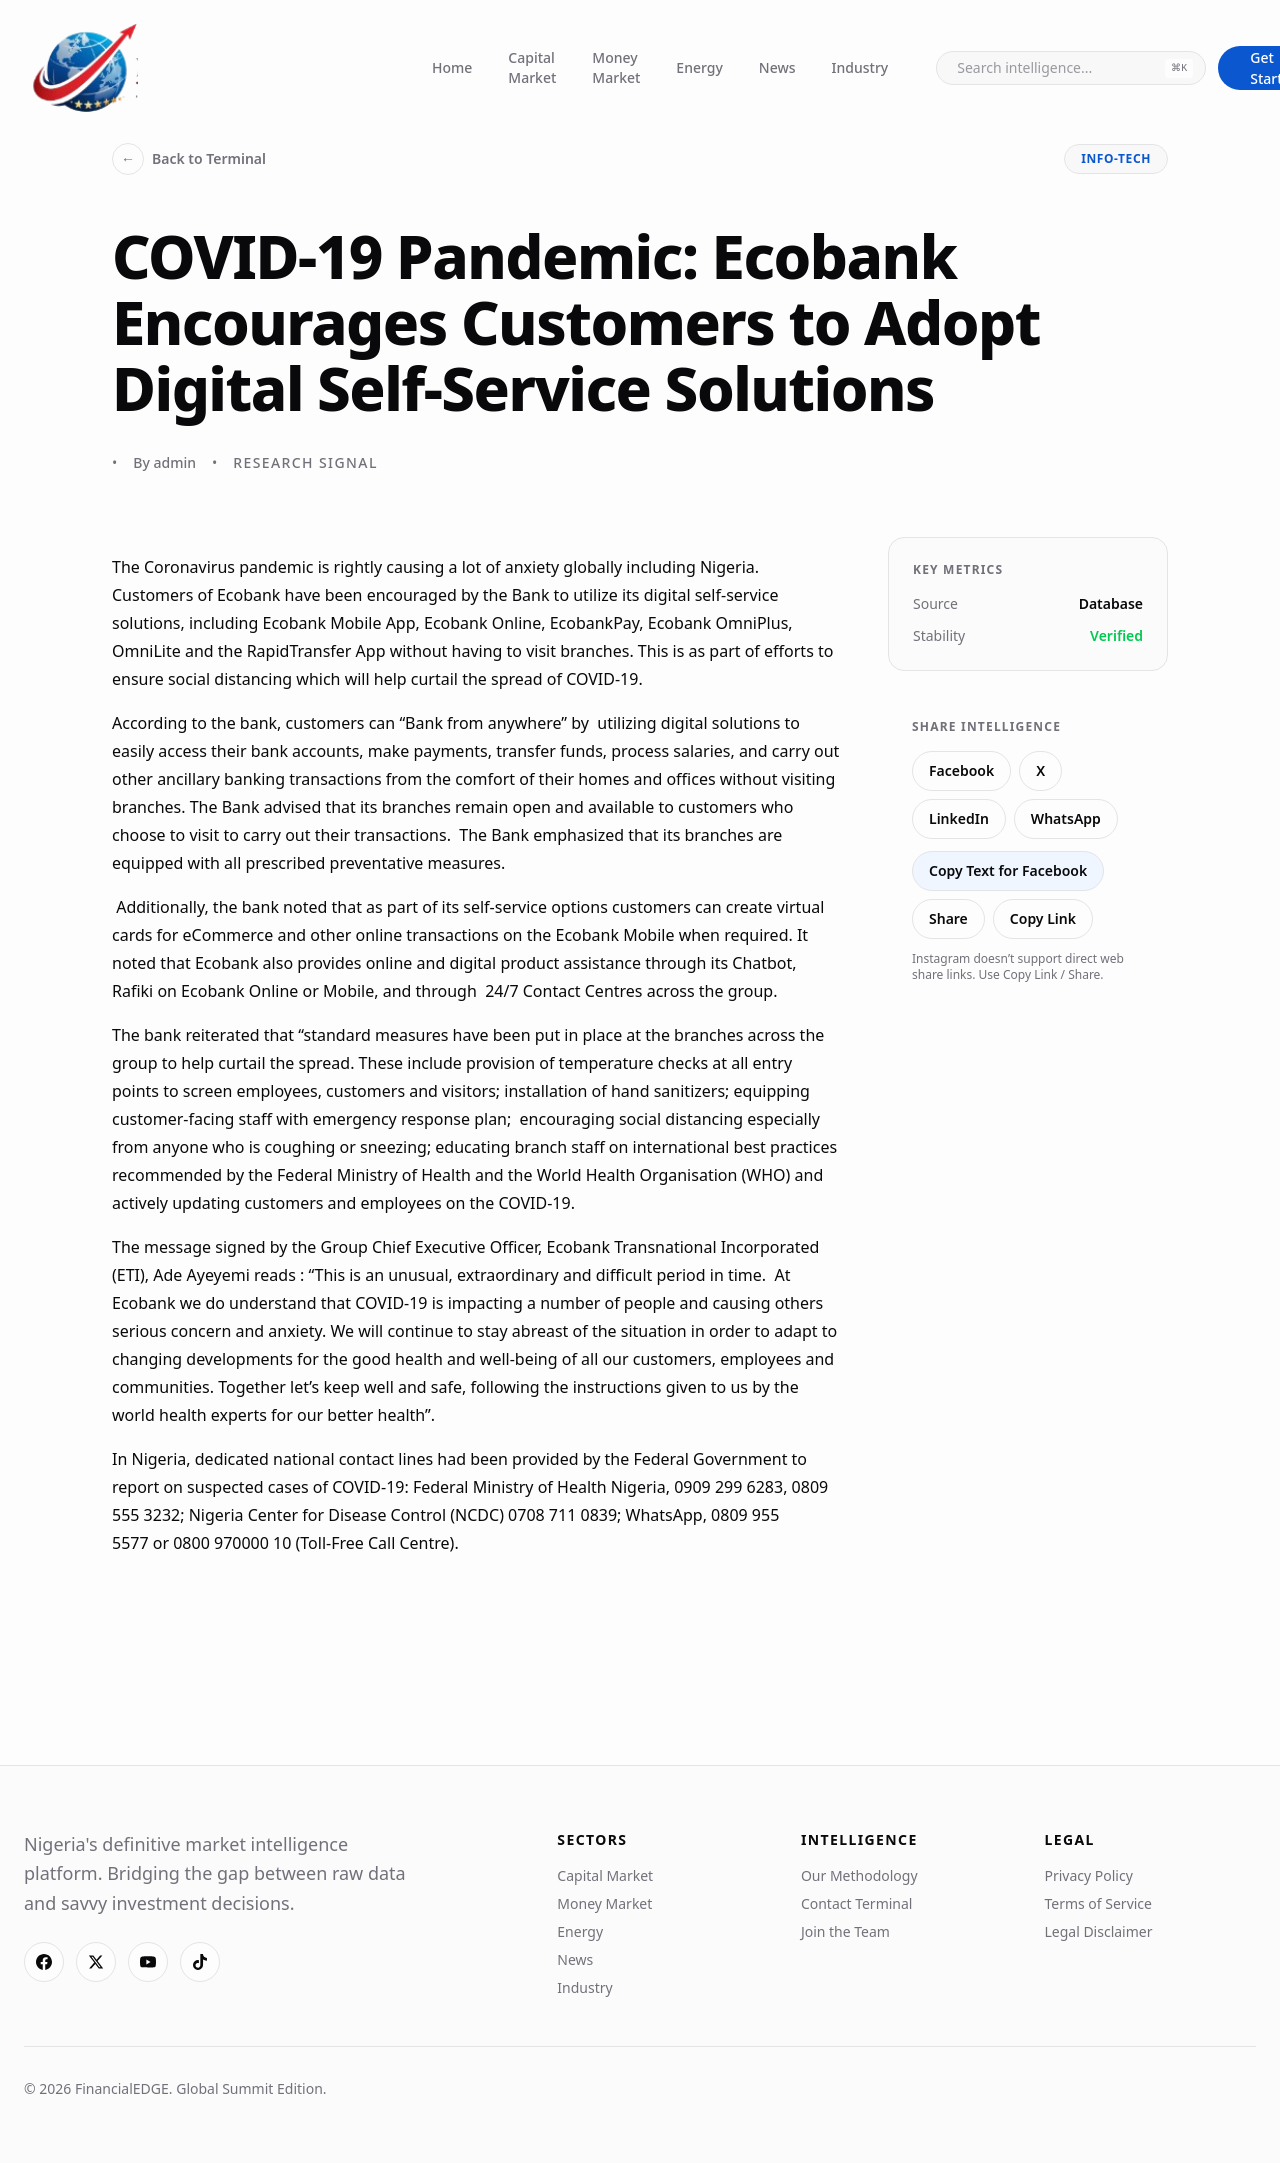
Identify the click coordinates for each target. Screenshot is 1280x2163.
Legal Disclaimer (1098, 1931)
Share (948, 918)
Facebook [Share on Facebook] (961, 770)
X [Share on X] (1040, 770)
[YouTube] (148, 1962)
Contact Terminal (857, 1903)
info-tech (1116, 158)
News (777, 67)
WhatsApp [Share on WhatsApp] (1066, 818)
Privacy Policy (1088, 1875)
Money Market (616, 67)
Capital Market (532, 67)
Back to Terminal (189, 159)
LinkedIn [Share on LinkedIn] (959, 818)
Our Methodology (859, 1875)
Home (452, 67)
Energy (699, 67)
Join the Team (845, 1931)
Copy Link (1043, 918)
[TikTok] (200, 1962)
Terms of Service (1098, 1903)
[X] (96, 1962)
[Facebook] (44, 1962)
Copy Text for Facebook (1008, 870)
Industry (860, 67)
